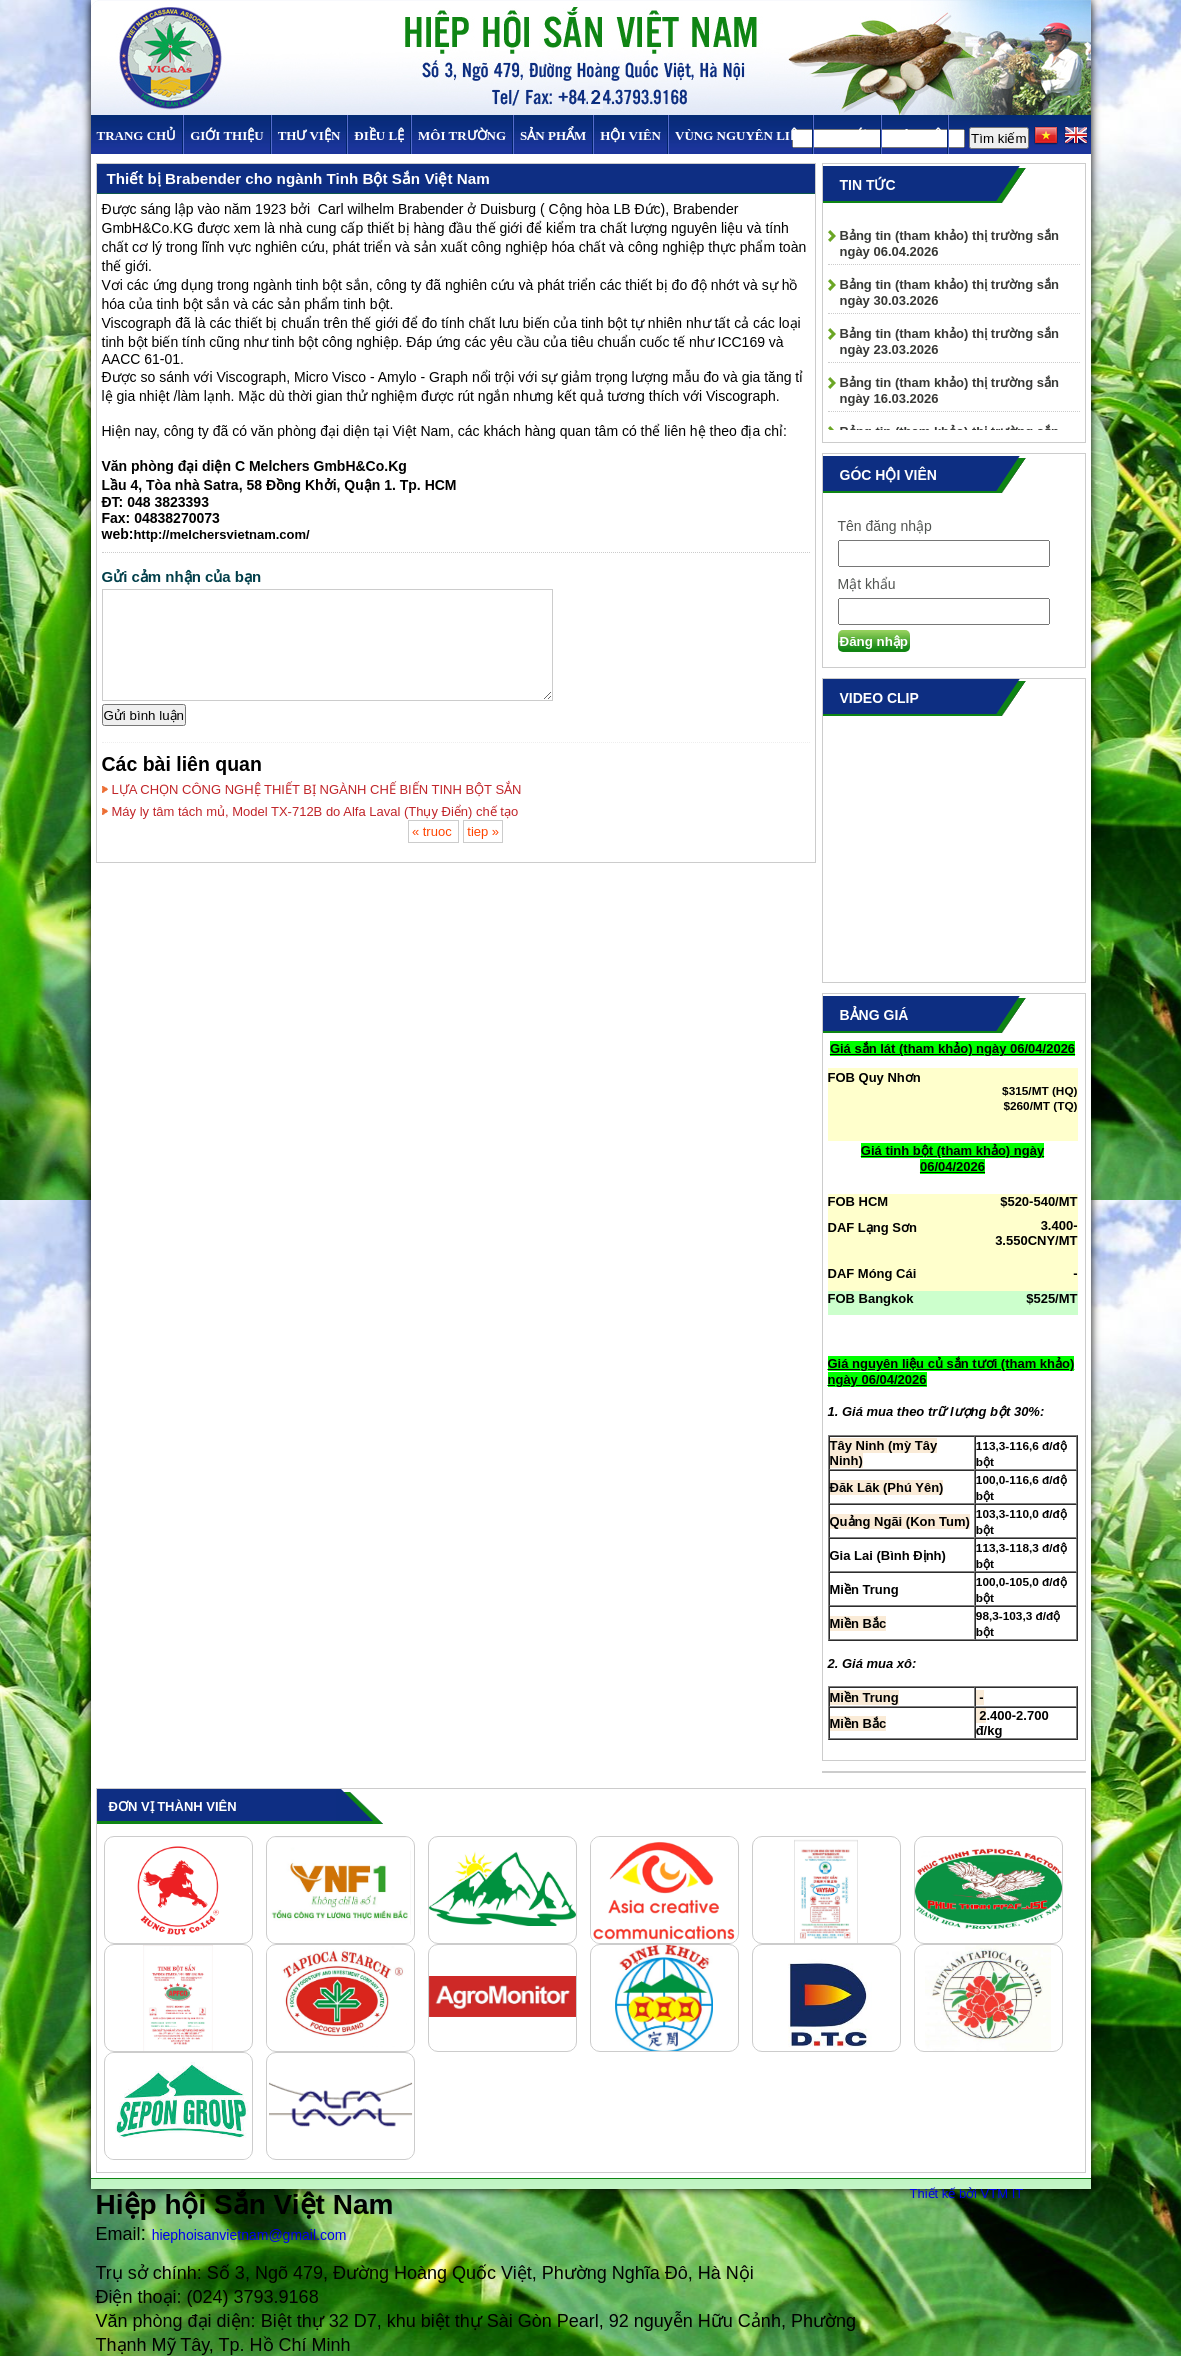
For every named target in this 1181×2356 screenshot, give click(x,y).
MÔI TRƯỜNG (462, 135)
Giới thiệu (226, 135)
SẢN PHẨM (553, 135)
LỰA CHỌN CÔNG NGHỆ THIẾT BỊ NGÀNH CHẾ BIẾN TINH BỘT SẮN (317, 789)
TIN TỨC (847, 135)
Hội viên (630, 135)
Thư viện (309, 135)
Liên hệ (914, 135)
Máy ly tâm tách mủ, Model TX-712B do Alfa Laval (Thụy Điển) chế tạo (315, 811)
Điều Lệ (379, 135)
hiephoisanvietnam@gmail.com (249, 2235)
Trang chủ (137, 135)
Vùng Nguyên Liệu (740, 135)
